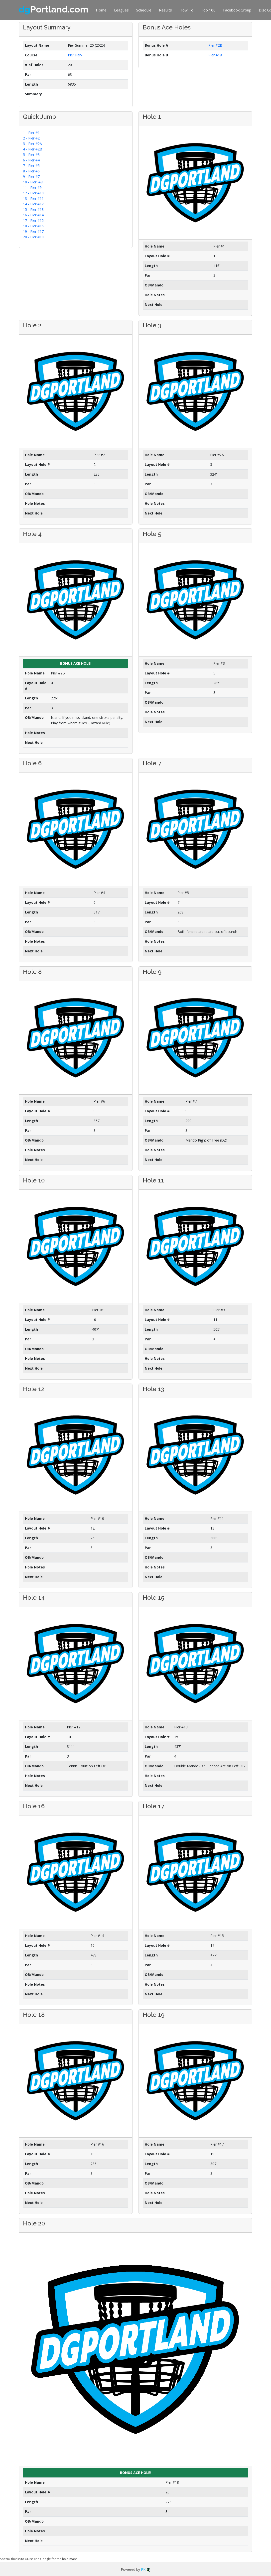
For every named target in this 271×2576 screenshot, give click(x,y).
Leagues (121, 9)
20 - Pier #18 (33, 237)
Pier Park (75, 55)
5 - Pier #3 (31, 154)
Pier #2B (215, 45)
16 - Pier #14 (33, 215)
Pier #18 (215, 55)
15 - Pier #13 (33, 209)
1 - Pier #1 (31, 132)
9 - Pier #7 (31, 176)
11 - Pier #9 (32, 187)
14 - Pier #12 (33, 204)
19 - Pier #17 (33, 231)
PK (145, 2569)
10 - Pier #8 (33, 182)
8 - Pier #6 (31, 171)
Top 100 (208, 9)
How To (186, 9)
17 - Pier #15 (33, 220)
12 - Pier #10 (33, 193)
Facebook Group (237, 9)
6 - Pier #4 (31, 160)
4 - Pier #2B (32, 149)
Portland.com (53, 9)
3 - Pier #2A (32, 143)
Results (165, 9)
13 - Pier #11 (33, 198)
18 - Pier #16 (33, 226)
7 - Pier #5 (31, 165)
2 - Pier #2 (31, 138)
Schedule (143, 9)
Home (101, 9)
